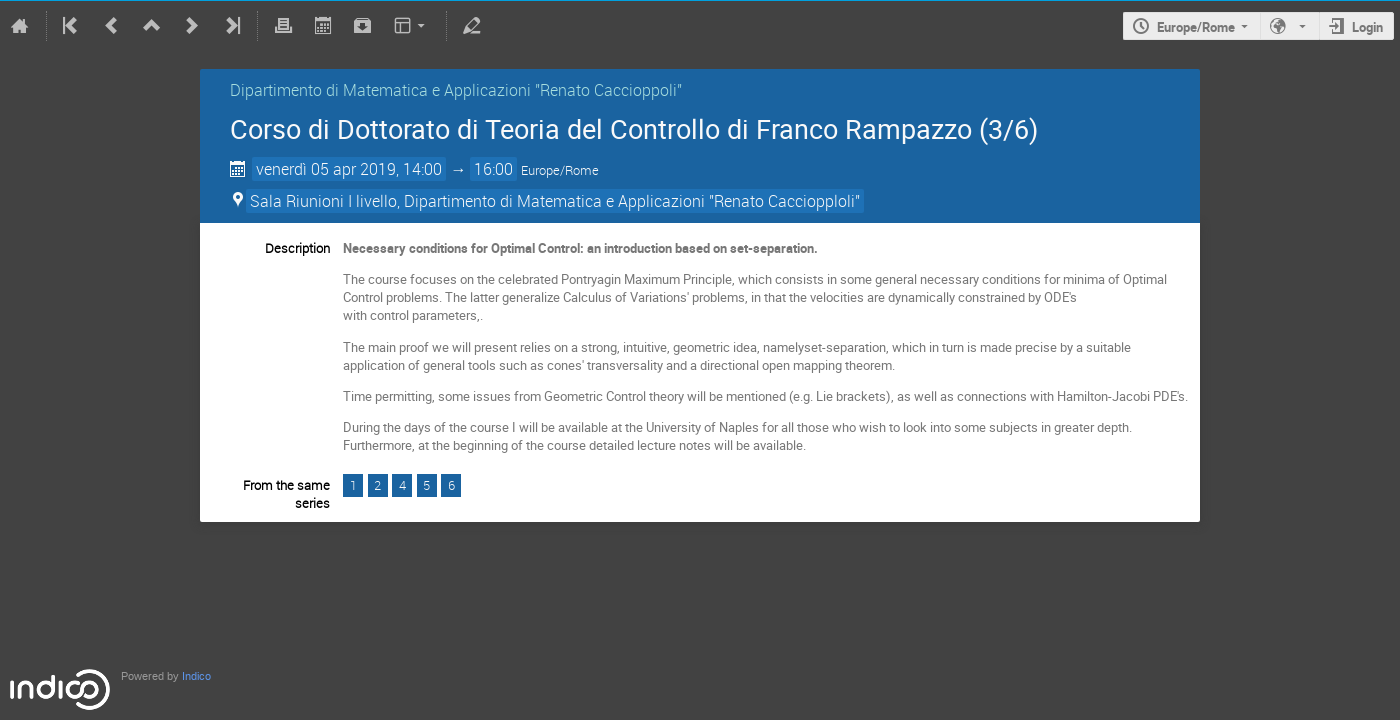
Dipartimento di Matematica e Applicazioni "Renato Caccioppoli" (456, 90)
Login (1367, 27)
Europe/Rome (1196, 27)
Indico (196, 676)
